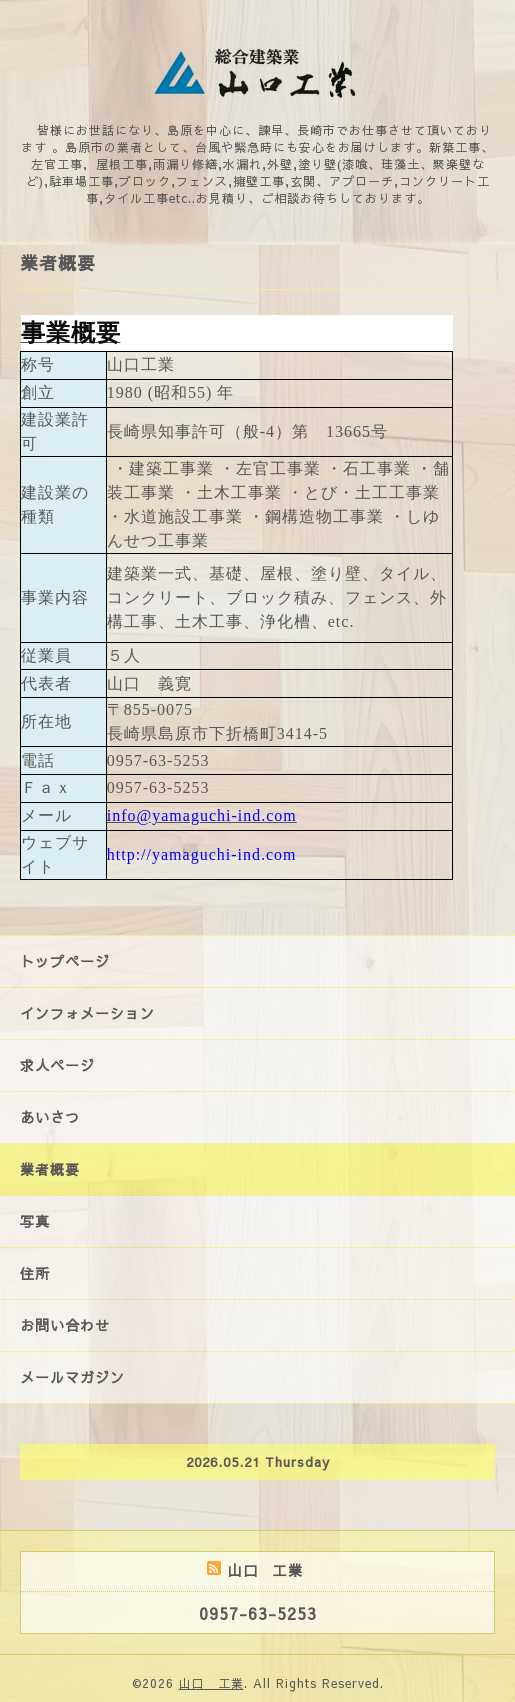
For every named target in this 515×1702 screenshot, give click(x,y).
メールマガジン (72, 1377)
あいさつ (50, 1117)
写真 (35, 1221)
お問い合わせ (65, 1325)
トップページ (65, 961)
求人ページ (57, 1065)
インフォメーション (87, 1013)
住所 (35, 1273)
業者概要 (50, 1169)
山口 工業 (211, 1683)
